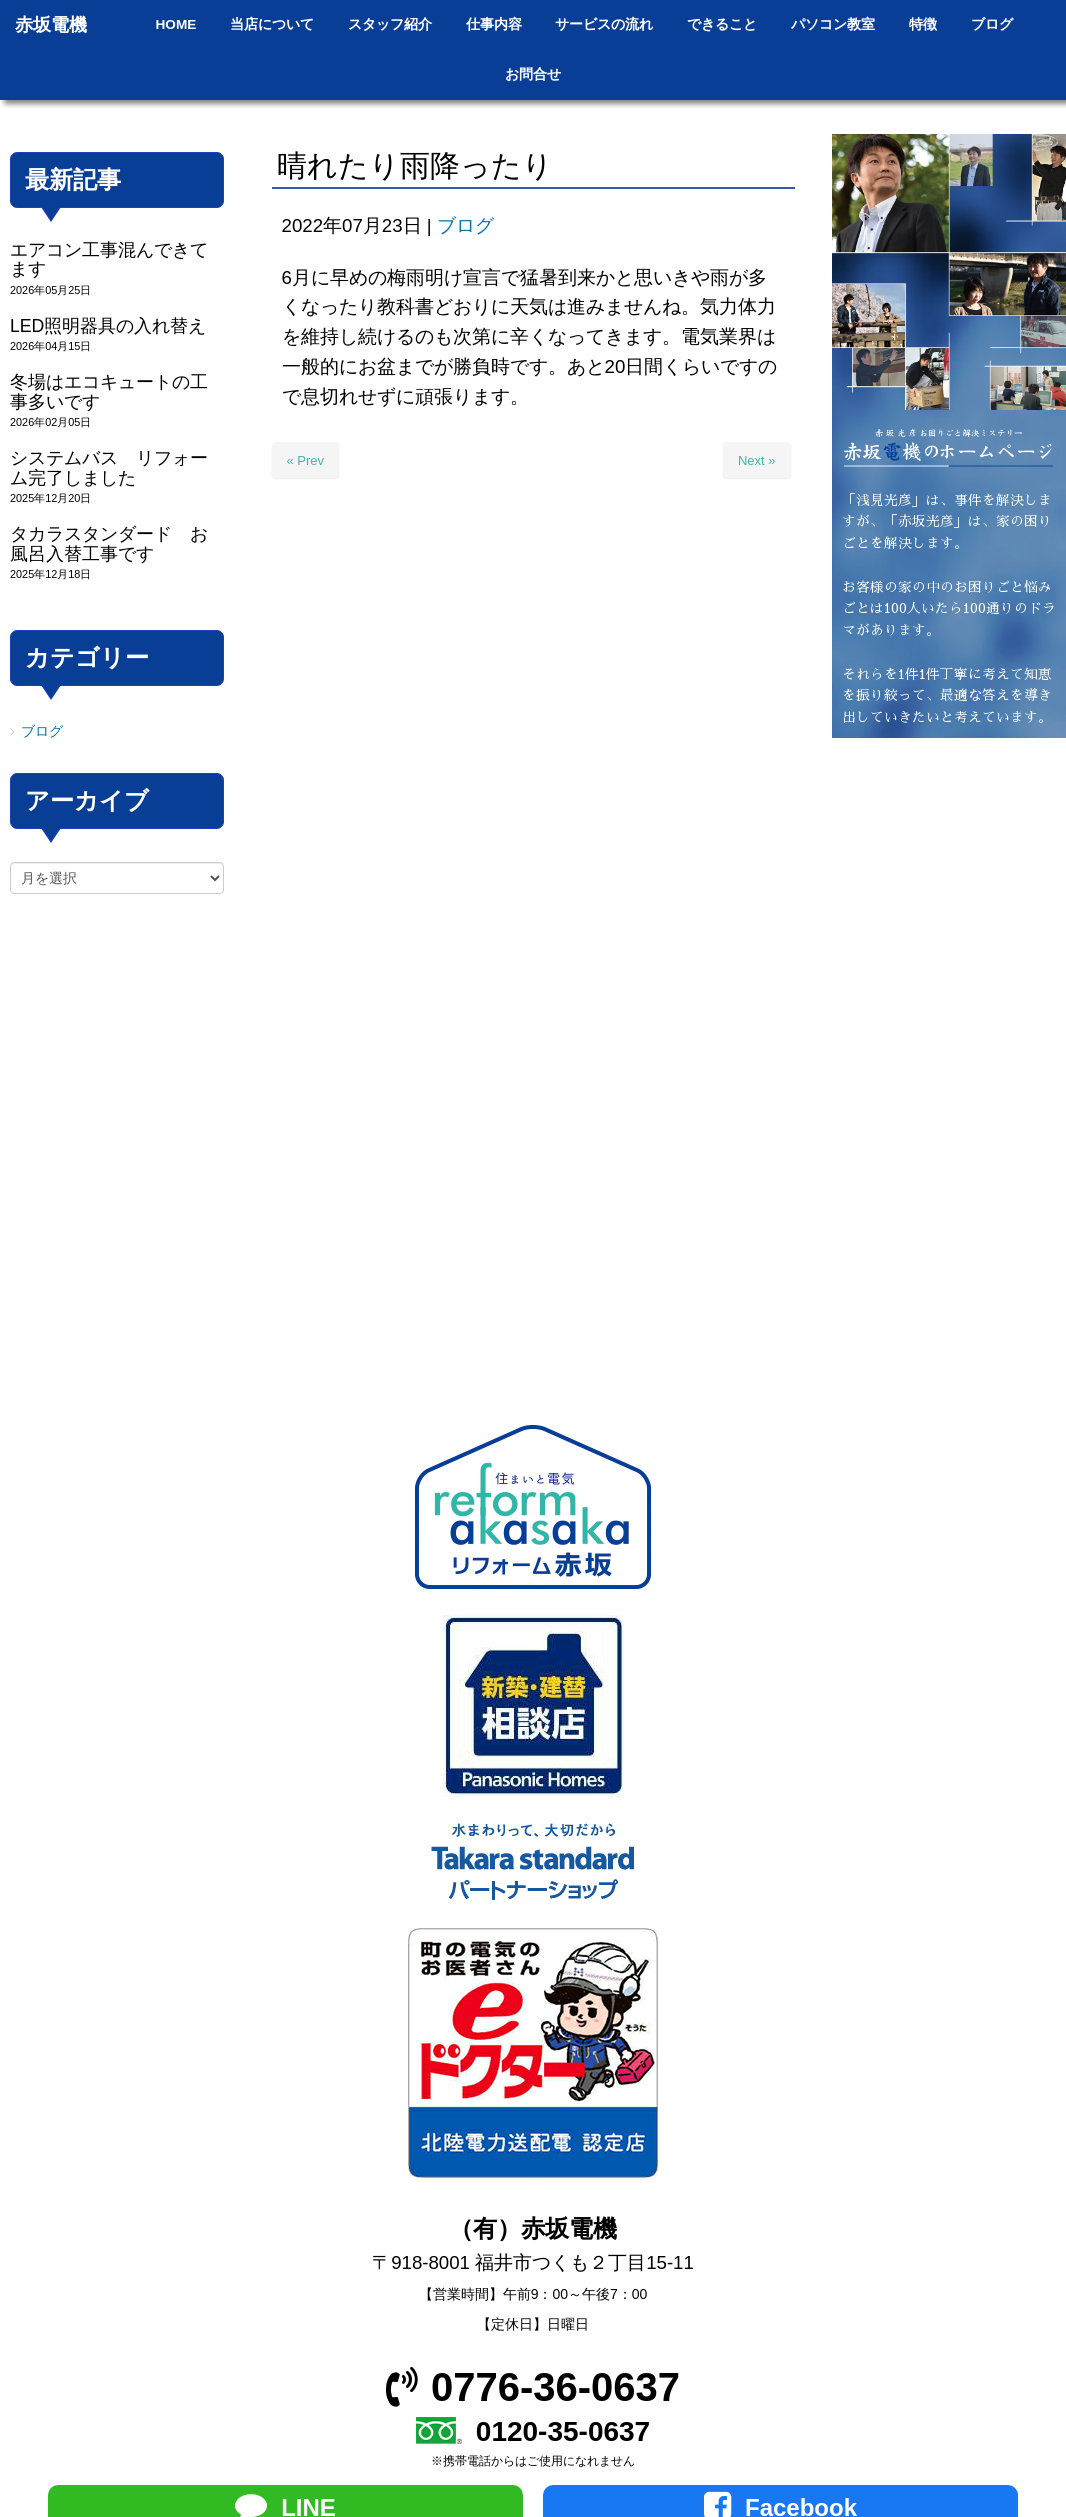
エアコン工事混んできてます (109, 259)
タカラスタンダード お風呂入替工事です (109, 543)
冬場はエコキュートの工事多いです (109, 391)
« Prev (306, 460)
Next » (757, 460)
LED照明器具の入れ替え (108, 326)
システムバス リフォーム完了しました (109, 467)
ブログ (465, 225)
